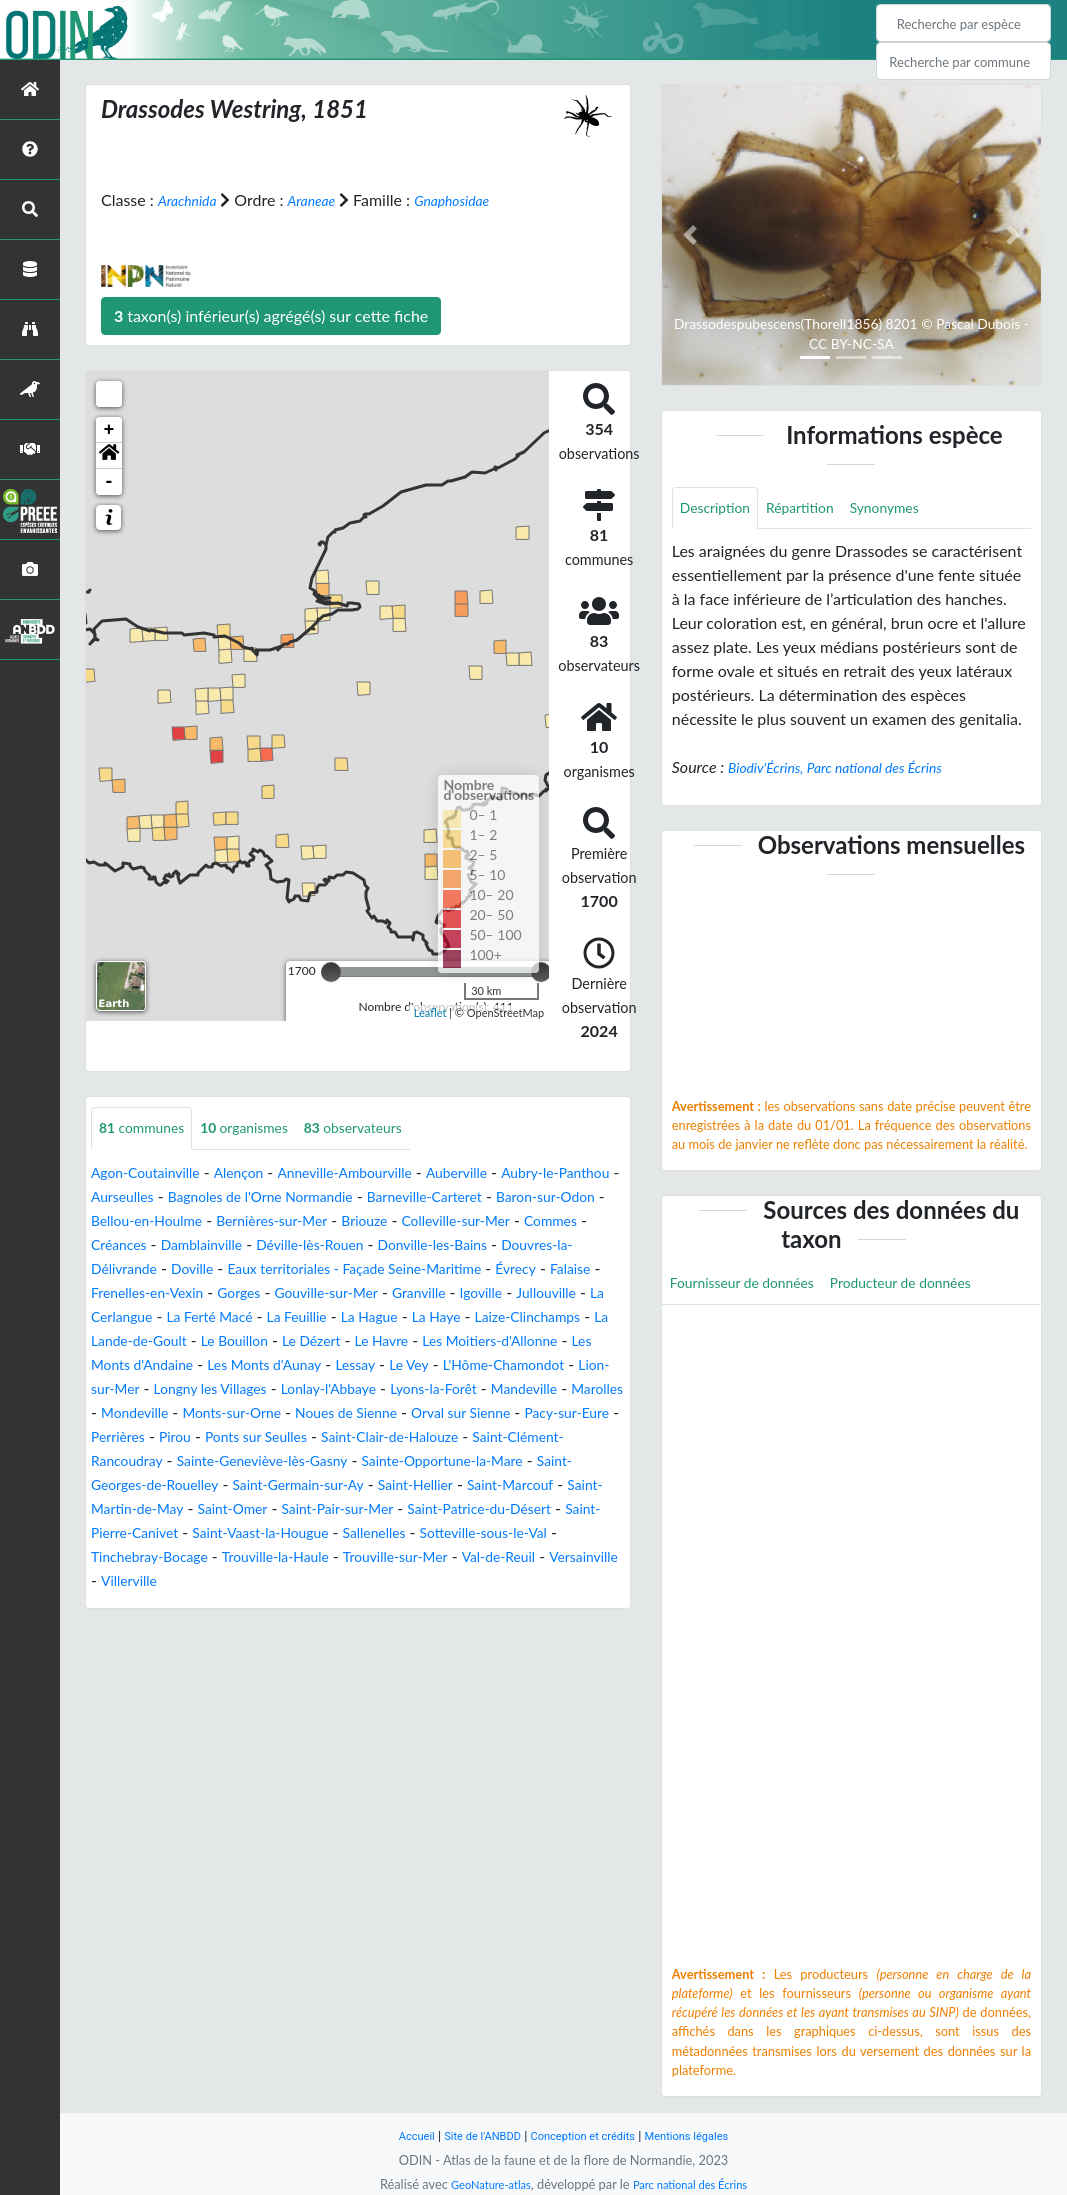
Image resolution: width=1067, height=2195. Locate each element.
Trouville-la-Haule (355, 1606)
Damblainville (431, 1246)
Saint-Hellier (374, 1534)
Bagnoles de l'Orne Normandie (357, 1198)
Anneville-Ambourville (380, 1174)
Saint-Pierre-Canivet (172, 1582)
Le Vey (451, 1390)
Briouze (531, 1222)
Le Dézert (270, 1366)
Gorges (557, 1294)
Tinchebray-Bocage (211, 1606)
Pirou (488, 1462)
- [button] (109, 482)
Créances (338, 1246)
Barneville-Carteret (545, 1198)
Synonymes (912, 509)
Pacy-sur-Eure (331, 1462)
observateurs (387, 1129)
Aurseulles (199, 1198)
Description (720, 509)
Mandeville (198, 1438)
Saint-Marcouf (481, 1534)
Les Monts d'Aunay (290, 1390)
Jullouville (398, 1318)
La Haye (336, 1342)
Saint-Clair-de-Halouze (233, 1486)
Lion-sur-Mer (234, 1414)
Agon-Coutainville (154, 1174)
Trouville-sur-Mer (490, 1606)
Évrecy (289, 1294)
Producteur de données (934, 1287)
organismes (265, 1129)
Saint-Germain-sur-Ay (241, 1534)
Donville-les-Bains (164, 1270)
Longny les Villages (358, 1414)
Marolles (281, 1438)
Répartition (816, 509)
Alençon (258, 1174)
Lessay (393, 1390)
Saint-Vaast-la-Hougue (336, 1582)
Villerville (264, 1630)
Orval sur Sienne (209, 1462)
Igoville (325, 1318)
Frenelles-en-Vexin (453, 1294)
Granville (256, 1318)
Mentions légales (703, 2135)
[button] (109, 456)
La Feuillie (179, 1342)
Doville (439, 1270)
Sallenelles (465, 1582)
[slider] (331, 972)
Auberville (506, 1174)
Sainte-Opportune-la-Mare (346, 1510)
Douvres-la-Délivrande (321, 1270)
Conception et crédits (585, 2135)
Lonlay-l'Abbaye (494, 1414)
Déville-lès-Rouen (555, 1246)
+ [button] (109, 430)
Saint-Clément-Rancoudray (421, 1486)
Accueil (396, 2135)
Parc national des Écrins (696, 2184)
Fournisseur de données (753, 1287)
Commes (260, 1246)
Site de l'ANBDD (470, 2135)
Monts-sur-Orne (474, 1438)
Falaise (350, 1294)
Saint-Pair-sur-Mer (371, 1558)
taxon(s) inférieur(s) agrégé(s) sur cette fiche (271, 315)
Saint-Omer (252, 1558)
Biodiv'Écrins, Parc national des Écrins (852, 770)
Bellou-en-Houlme (284, 1222)
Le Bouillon (183, 1366)
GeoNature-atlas (482, 2184)
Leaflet (430, 1011)
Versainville (178, 1630)
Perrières (425, 1462)
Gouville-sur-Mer (150, 1318)
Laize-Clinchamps (439, 1342)
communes (148, 1129)
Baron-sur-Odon (148, 1222)
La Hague (260, 1342)
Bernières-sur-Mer (427, 1222)
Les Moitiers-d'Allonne (472, 1366)
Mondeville (364, 1438)
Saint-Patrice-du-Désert (533, 1558)
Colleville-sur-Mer (153, 1246)
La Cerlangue (492, 1318)
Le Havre (349, 1366)
